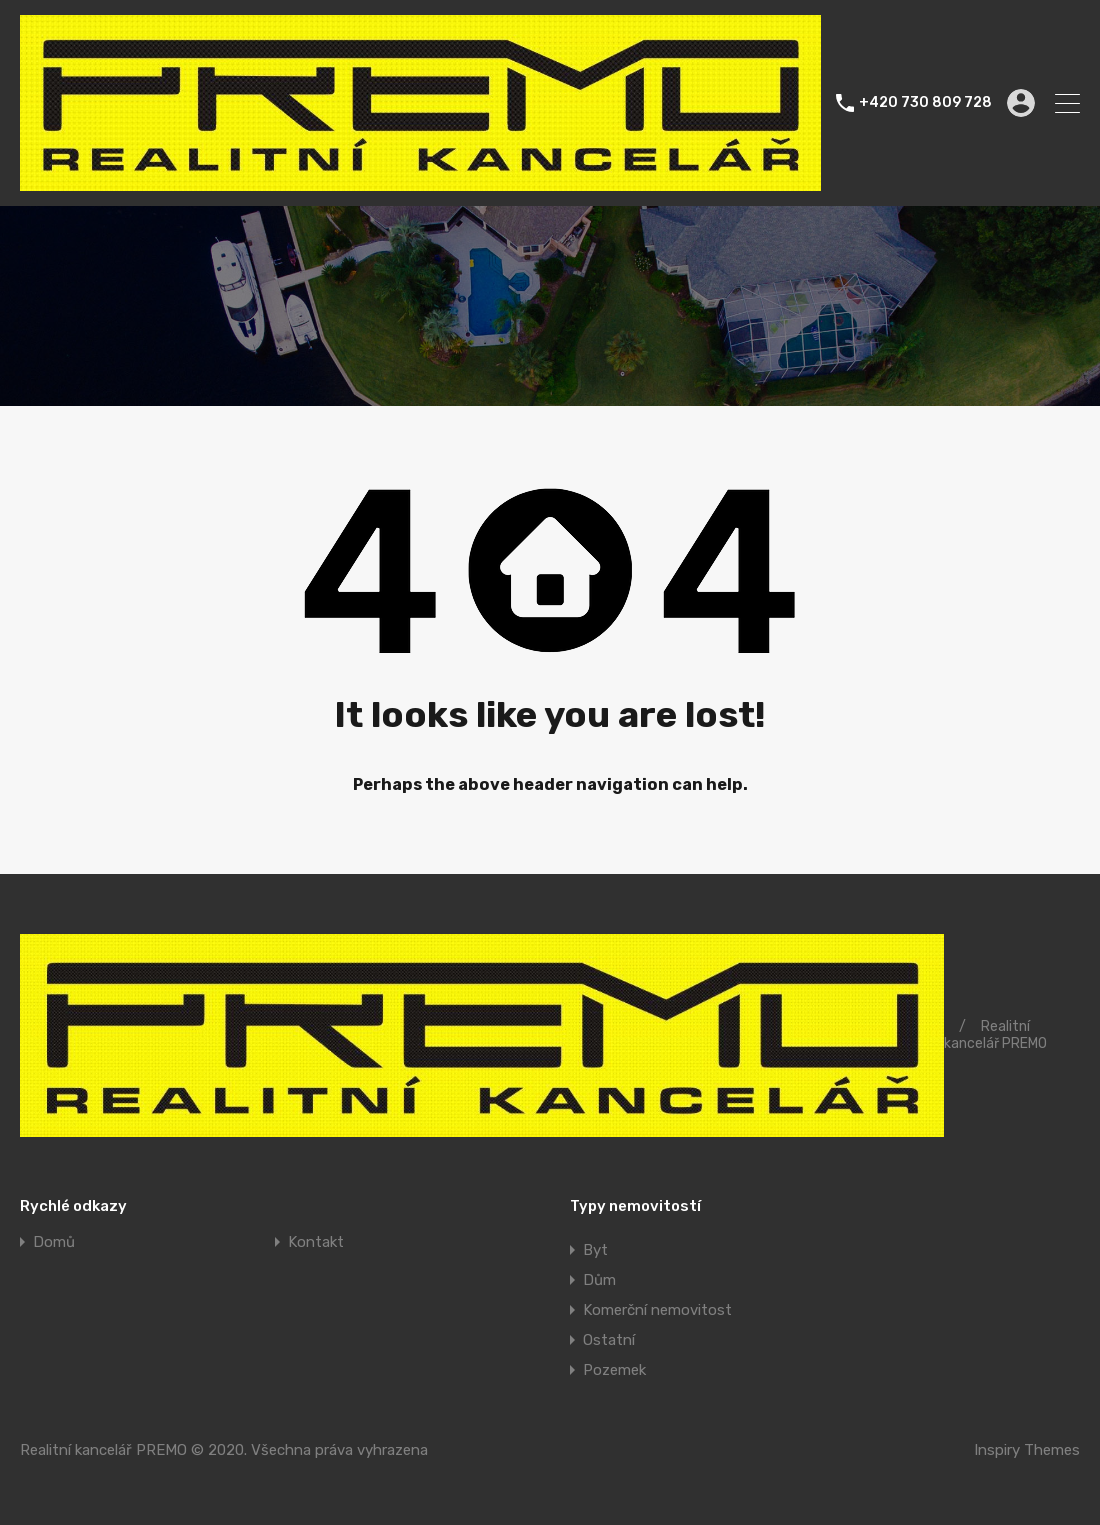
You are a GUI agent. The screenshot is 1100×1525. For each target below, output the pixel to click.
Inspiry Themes (1027, 1450)
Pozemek (614, 1370)
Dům (599, 1280)
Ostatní (609, 1340)
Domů (54, 1242)
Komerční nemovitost (657, 1310)
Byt (595, 1250)
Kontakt (316, 1242)
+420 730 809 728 (925, 103)
